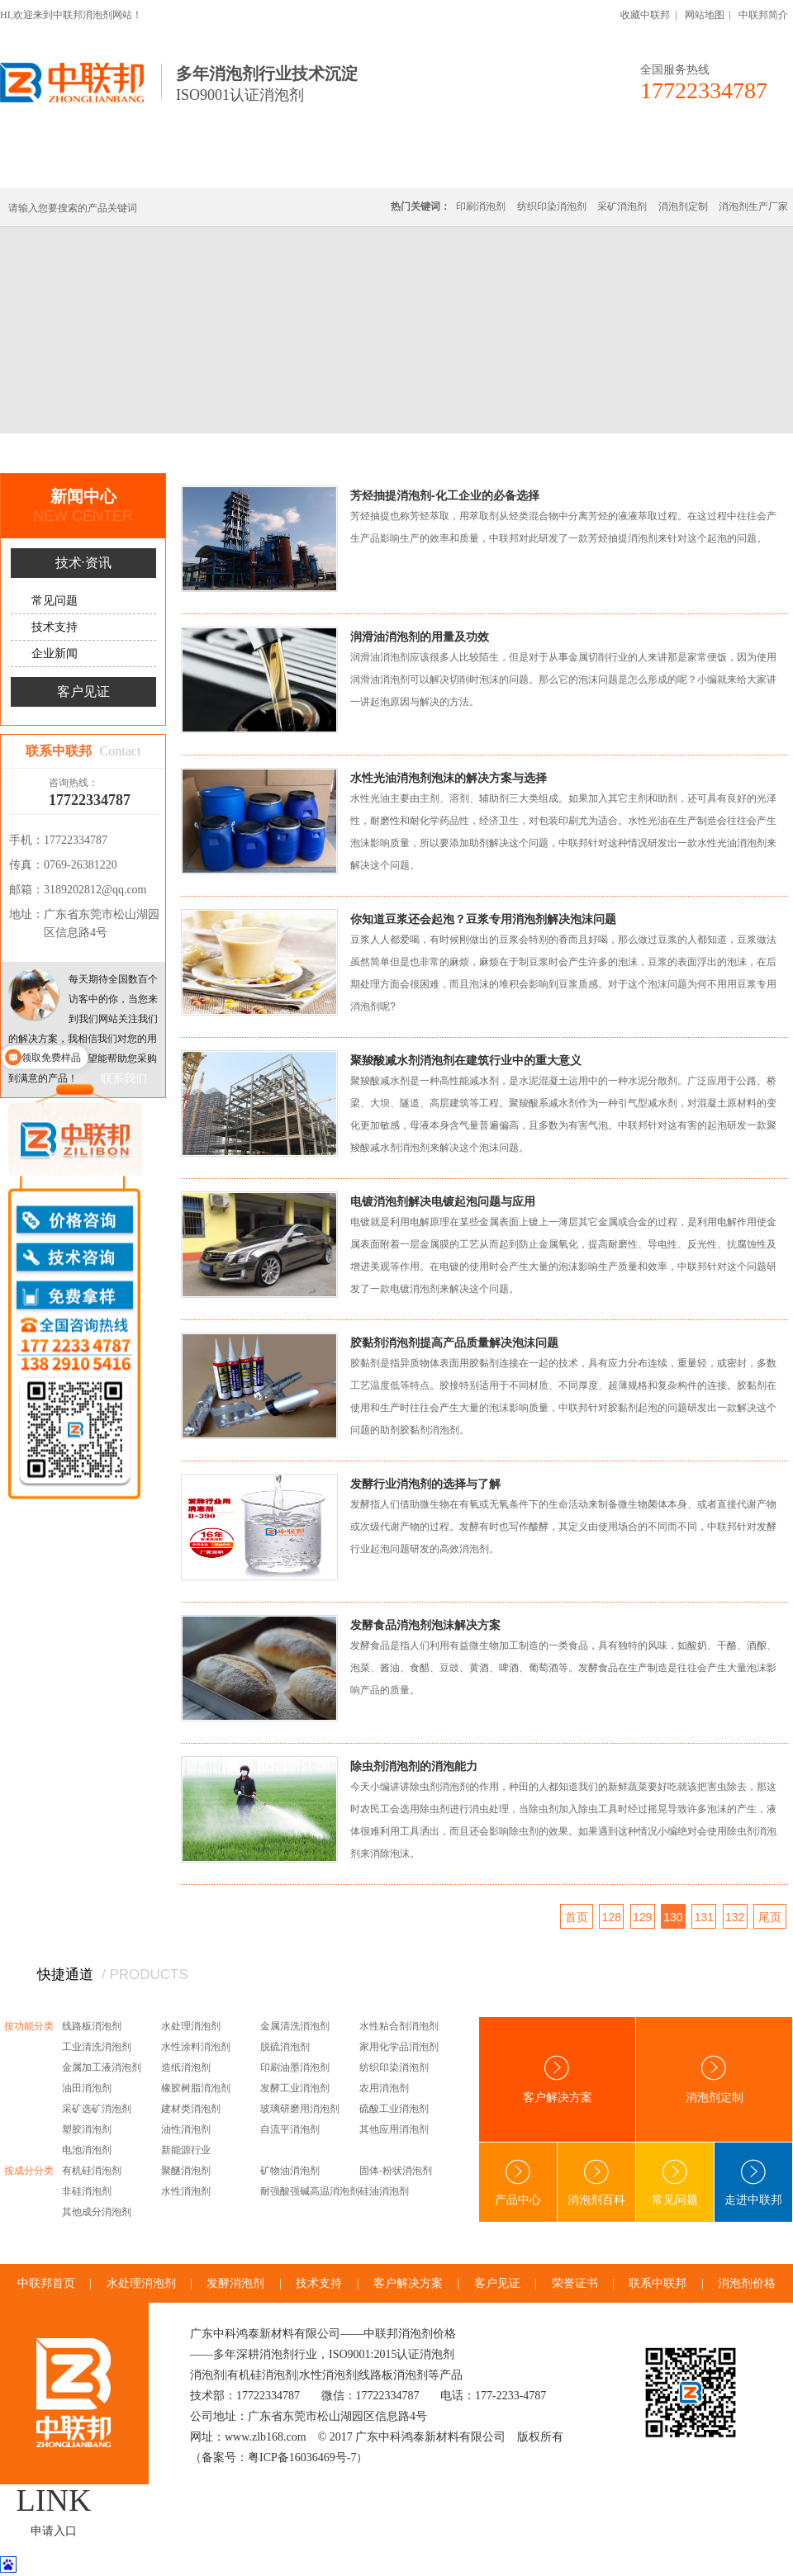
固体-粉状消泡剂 (395, 2170)
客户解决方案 (557, 2079)
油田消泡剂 (87, 2088)
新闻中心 (125, 453)
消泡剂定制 (453, 167)
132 (734, 1917)
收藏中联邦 (645, 15)
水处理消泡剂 (357, 167)
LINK (54, 2500)
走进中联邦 (753, 2182)
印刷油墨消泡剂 (295, 2067)
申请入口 (54, 2531)
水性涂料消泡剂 (195, 2047)
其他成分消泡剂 (96, 2212)
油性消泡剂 (186, 2129)
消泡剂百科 (596, 2182)
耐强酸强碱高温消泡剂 (309, 2191)
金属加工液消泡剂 (101, 2067)
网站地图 (704, 15)
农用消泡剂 (384, 2088)
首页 (77, 453)
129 (642, 1917)
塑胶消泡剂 (87, 2129)
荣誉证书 (575, 2283)
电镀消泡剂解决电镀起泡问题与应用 (442, 1201)
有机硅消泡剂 (156, 167)
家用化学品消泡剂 (399, 2047)
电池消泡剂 (87, 2150)
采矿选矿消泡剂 (96, 2108)
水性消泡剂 (186, 2191)
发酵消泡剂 (235, 2283)
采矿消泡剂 (622, 206)
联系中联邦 (726, 167)
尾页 (769, 1917)
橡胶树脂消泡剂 (195, 2088)
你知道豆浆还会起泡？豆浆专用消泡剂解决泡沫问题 (483, 919)
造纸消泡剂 (186, 2067)
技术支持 (54, 627)
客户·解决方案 (549, 167)
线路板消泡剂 (257, 167)
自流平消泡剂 (290, 2129)
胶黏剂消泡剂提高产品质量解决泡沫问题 (454, 1342)
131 (704, 1917)
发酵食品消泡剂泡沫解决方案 (425, 1624)
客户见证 (83, 691)
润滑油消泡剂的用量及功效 (419, 636)
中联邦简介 (763, 15)
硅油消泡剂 (384, 2191)
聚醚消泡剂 (186, 2170)
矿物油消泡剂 (290, 2170)
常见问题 (54, 600)
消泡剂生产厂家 (753, 206)
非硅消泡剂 (87, 2191)
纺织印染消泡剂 (551, 206)
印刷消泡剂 (481, 206)
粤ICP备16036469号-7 (302, 2457)
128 (611, 1917)
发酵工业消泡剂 (295, 2088)
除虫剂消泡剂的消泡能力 (413, 1766)
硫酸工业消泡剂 (394, 2108)
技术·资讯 (642, 167)
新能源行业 (186, 2150)
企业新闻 (54, 653)
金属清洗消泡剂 (295, 2026)
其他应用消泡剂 (394, 2129)
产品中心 (518, 2182)
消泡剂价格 (747, 2283)
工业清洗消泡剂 (96, 2047)
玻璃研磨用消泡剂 (300, 2108)
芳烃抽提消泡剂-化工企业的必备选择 (444, 495)
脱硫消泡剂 (285, 2047)
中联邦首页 (61, 167)
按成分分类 (29, 2170)
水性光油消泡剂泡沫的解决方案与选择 (448, 777)
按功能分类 (29, 2026)
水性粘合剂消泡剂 (399, 2026)
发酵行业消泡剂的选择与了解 (425, 1483)
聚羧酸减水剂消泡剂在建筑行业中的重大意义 (466, 1060)
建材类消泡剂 (191, 2108)
